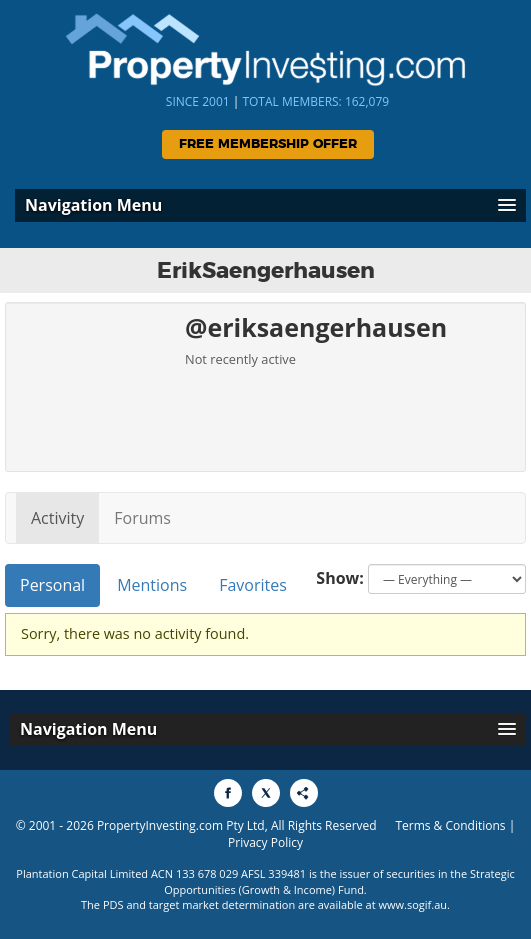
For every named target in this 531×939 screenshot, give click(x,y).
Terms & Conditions (450, 825)
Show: (340, 578)
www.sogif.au (413, 904)
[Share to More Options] (304, 793)
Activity (57, 518)
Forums (142, 518)
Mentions (152, 585)
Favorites (253, 585)
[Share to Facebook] (228, 793)
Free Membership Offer (268, 144)
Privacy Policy (265, 842)
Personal (52, 585)
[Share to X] (266, 793)
